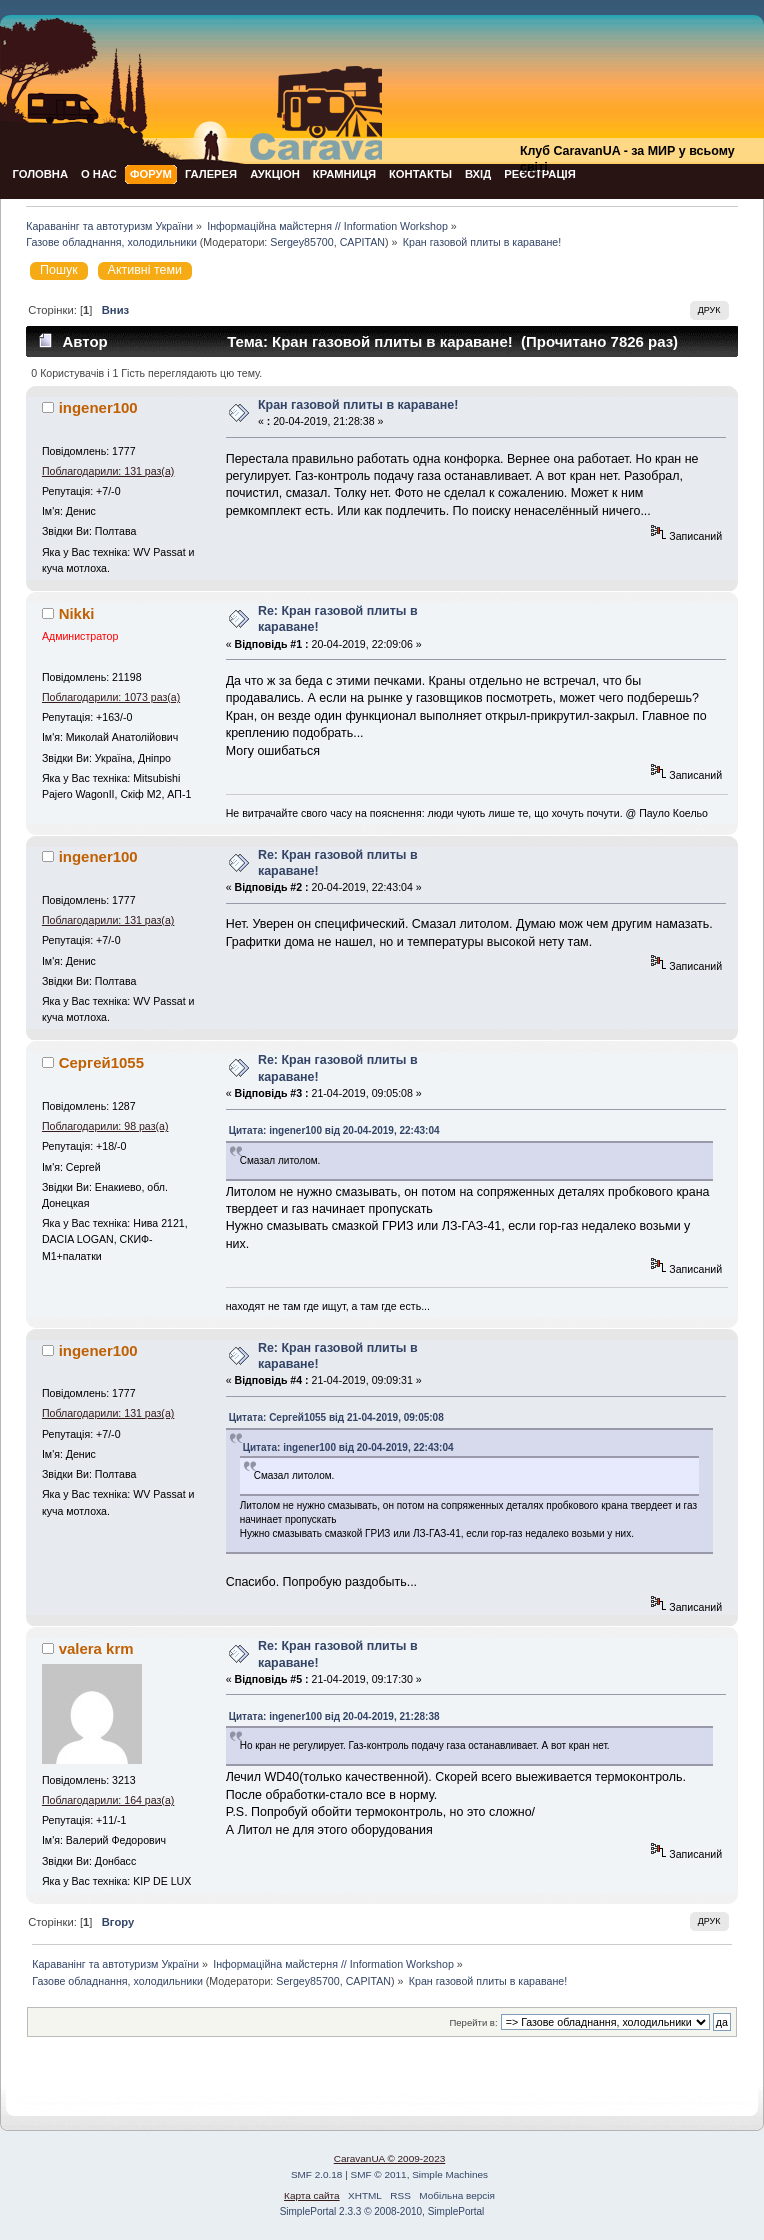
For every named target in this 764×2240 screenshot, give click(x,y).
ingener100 (98, 407)
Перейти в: (473, 2022)
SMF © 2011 (379, 2174)
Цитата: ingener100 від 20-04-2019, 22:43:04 (334, 1130)
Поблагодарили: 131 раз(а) (108, 471)
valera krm (96, 1648)
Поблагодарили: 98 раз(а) (105, 1126)
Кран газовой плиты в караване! (358, 405)
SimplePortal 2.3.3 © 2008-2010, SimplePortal (382, 2211)
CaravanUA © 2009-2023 (390, 2158)
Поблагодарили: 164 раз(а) (108, 1800)
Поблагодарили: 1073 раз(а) (111, 697)
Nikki (77, 613)
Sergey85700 (301, 242)
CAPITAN (362, 242)
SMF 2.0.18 (317, 2174)
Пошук (59, 270)
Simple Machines (450, 2174)
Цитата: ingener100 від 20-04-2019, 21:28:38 (334, 1716)
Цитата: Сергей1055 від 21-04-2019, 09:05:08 (336, 1417)
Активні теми (145, 270)
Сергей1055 (101, 1062)
